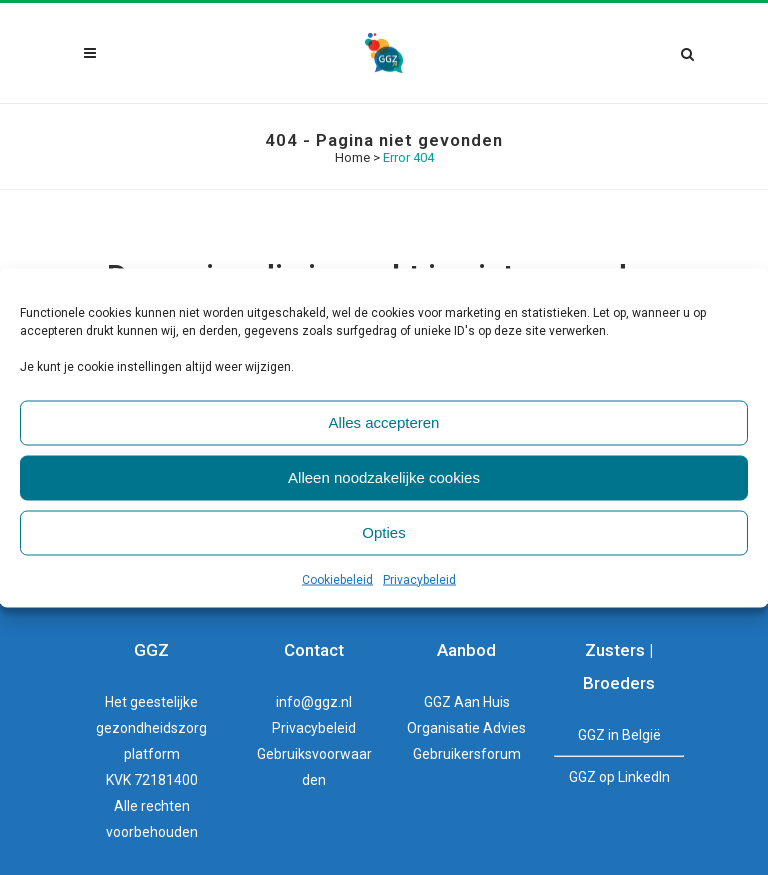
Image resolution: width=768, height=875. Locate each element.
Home (352, 157)
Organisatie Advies (466, 728)
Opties (383, 532)
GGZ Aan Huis (467, 702)
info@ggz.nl (314, 702)
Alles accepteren (384, 422)
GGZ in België (619, 735)
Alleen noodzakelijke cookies (384, 477)
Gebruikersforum (467, 754)
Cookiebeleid (337, 579)
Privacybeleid (419, 579)
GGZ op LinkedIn (619, 777)
